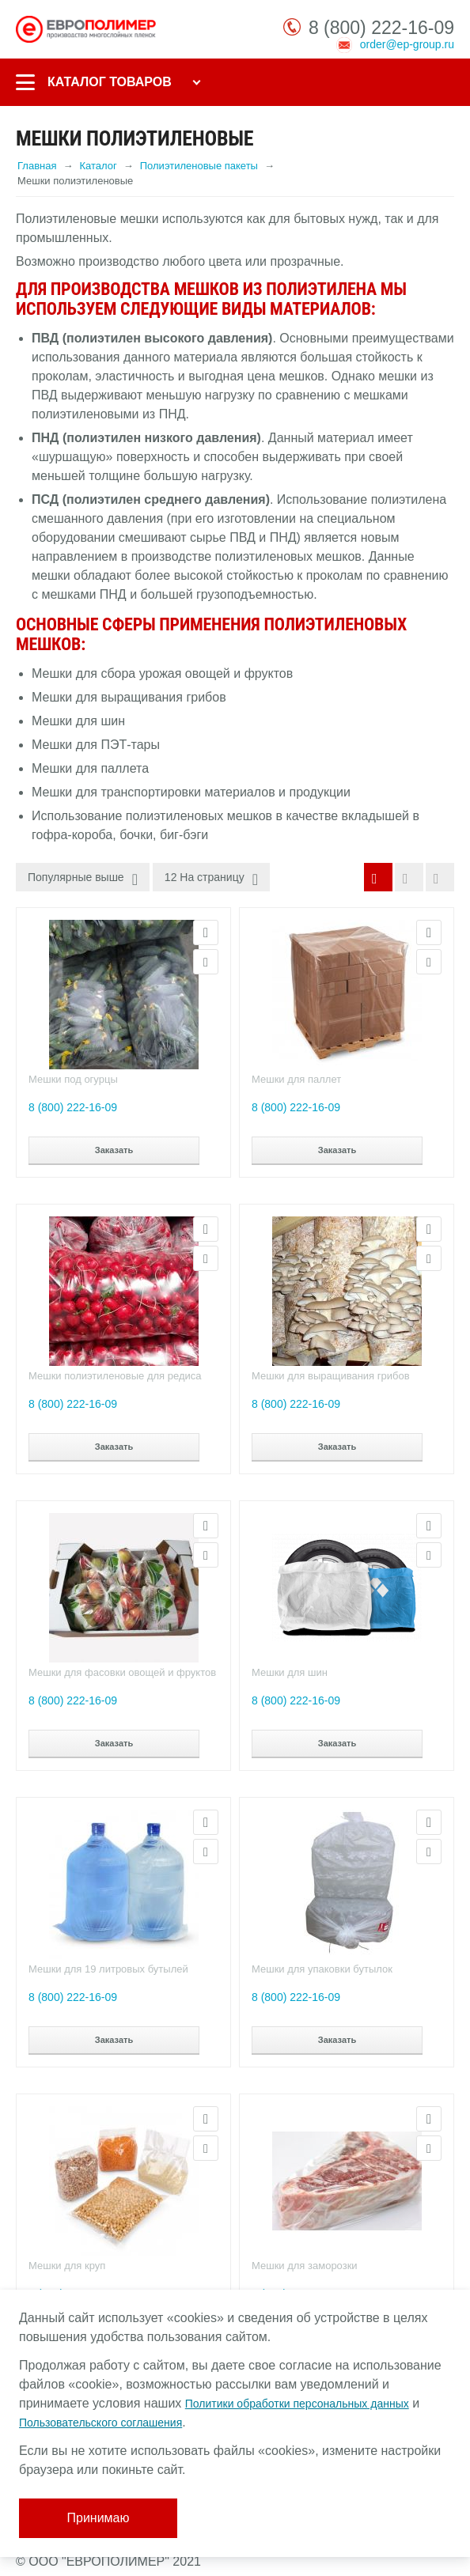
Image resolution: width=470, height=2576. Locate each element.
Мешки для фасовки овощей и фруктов (122, 1672)
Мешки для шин (290, 1672)
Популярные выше (83, 879)
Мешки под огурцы (73, 1079)
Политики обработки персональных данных (297, 2403)
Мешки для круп (66, 2265)
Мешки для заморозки (305, 2265)
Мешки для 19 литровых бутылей (108, 1969)
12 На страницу (211, 879)
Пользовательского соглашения (100, 2422)
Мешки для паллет (296, 1079)
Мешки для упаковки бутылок (322, 1969)
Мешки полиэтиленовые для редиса (114, 1376)
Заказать (114, 1150)
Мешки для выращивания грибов (331, 1376)
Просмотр (205, 932)
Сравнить (205, 961)
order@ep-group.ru (407, 44)
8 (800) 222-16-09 (381, 27)
